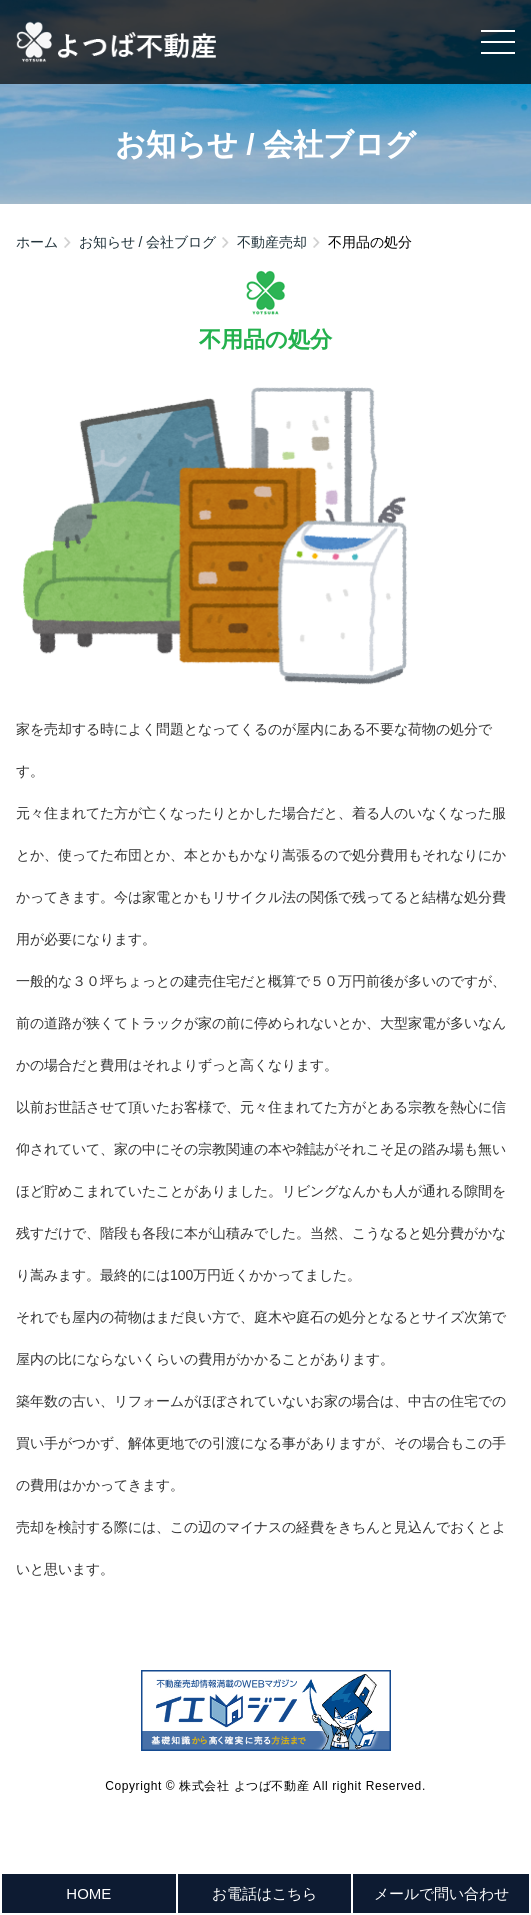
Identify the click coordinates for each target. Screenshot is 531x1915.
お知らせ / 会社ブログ (148, 242)
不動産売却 (272, 242)
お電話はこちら (264, 1893)
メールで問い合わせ (441, 1893)
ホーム (37, 242)
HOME (88, 1893)
